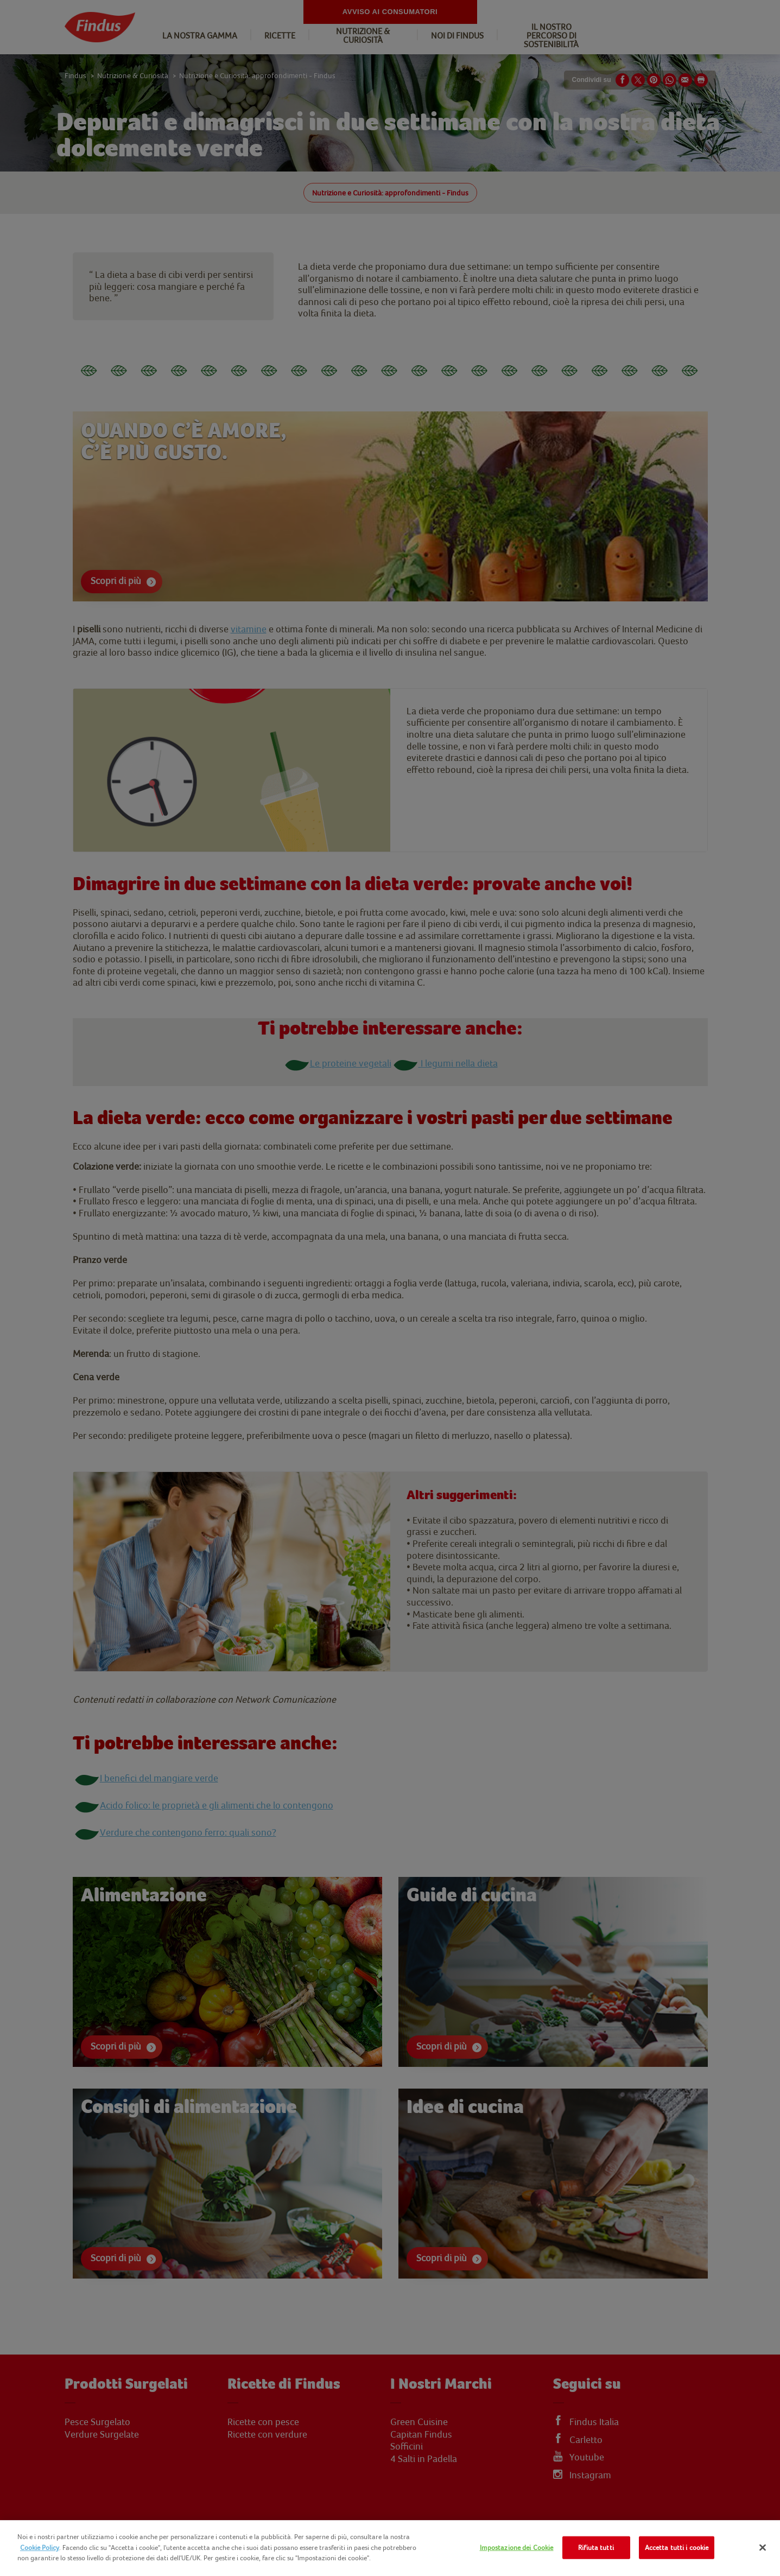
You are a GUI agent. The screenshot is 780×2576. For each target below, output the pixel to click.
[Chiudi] (763, 2548)
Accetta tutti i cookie (677, 2547)
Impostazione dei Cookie (517, 2547)
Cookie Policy (39, 2547)
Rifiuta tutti (596, 2547)
